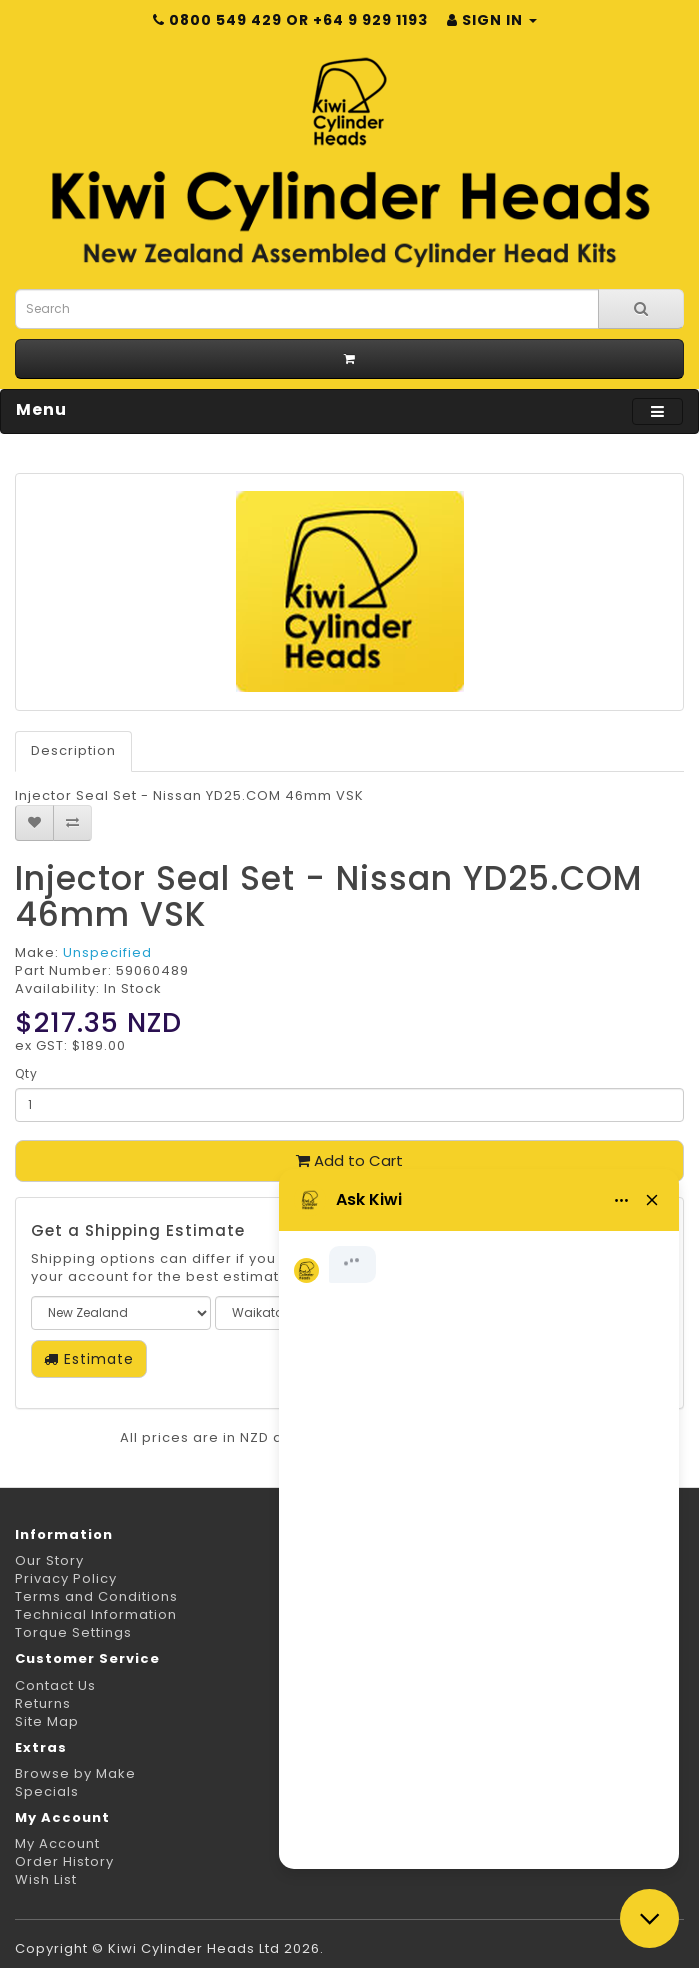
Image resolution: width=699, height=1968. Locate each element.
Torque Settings (73, 1632)
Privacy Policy (66, 1578)
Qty (26, 1073)
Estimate (89, 1359)
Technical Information (96, 1614)
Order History (64, 1861)
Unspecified (107, 952)
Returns (43, 1703)
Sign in (492, 20)
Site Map (47, 1721)
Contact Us (55, 1685)
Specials (47, 1791)
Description (73, 750)
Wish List (46, 1879)
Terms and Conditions (96, 1596)
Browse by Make (75, 1773)
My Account (57, 1843)
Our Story (49, 1560)
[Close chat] (649, 1918)
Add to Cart (349, 1160)
